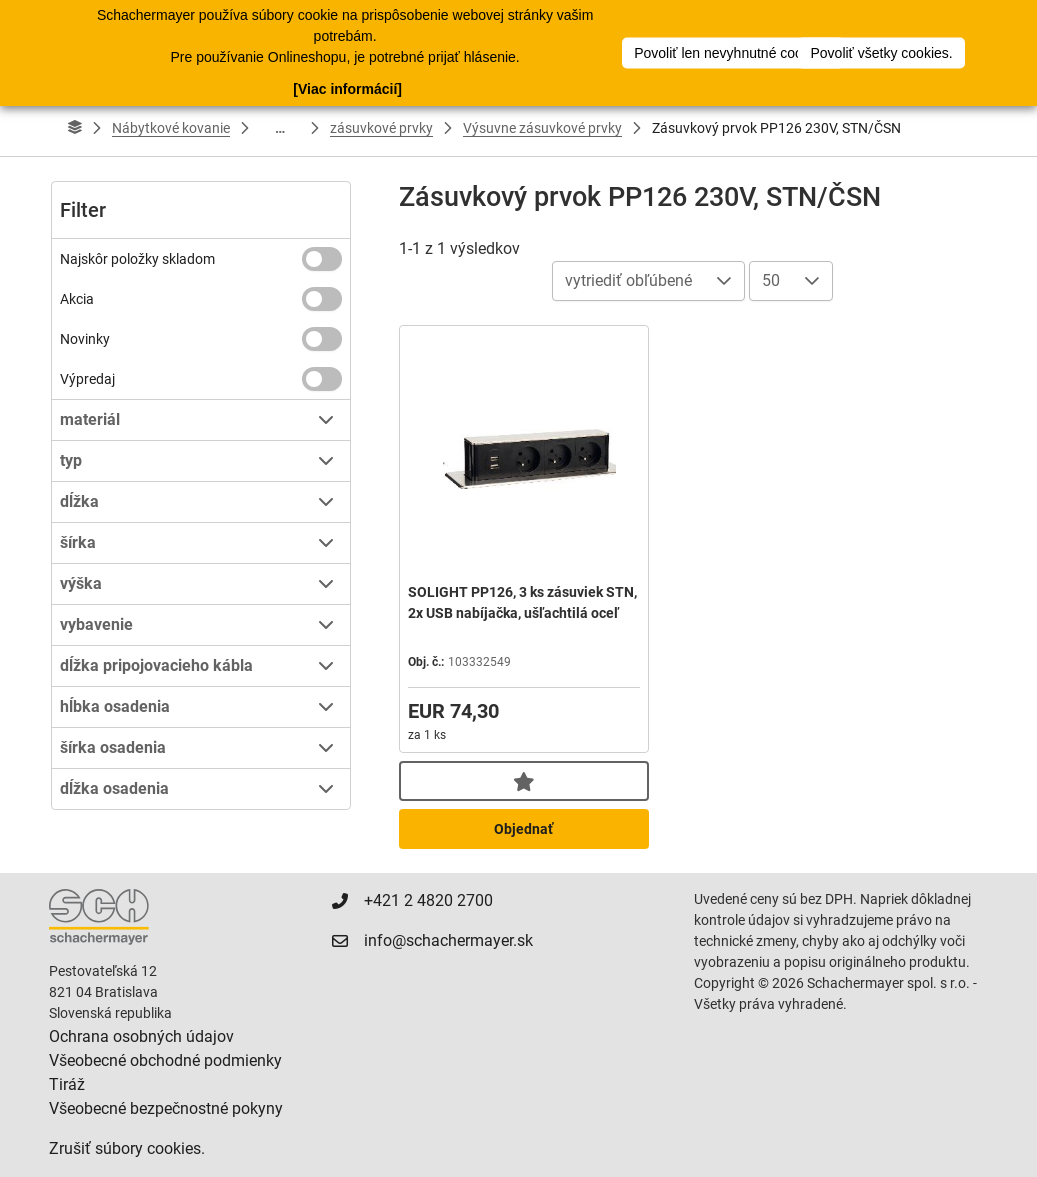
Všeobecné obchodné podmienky (165, 1060)
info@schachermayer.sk (448, 940)
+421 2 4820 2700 (428, 900)
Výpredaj (87, 379)
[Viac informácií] (347, 89)
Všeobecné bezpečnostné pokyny (166, 1108)
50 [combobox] (771, 280)
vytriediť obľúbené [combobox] (628, 280)
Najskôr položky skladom (137, 259)
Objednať (523, 829)
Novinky (85, 339)
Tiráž (67, 1084)
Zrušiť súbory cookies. (127, 1148)
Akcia (77, 299)
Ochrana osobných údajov (141, 1036)
